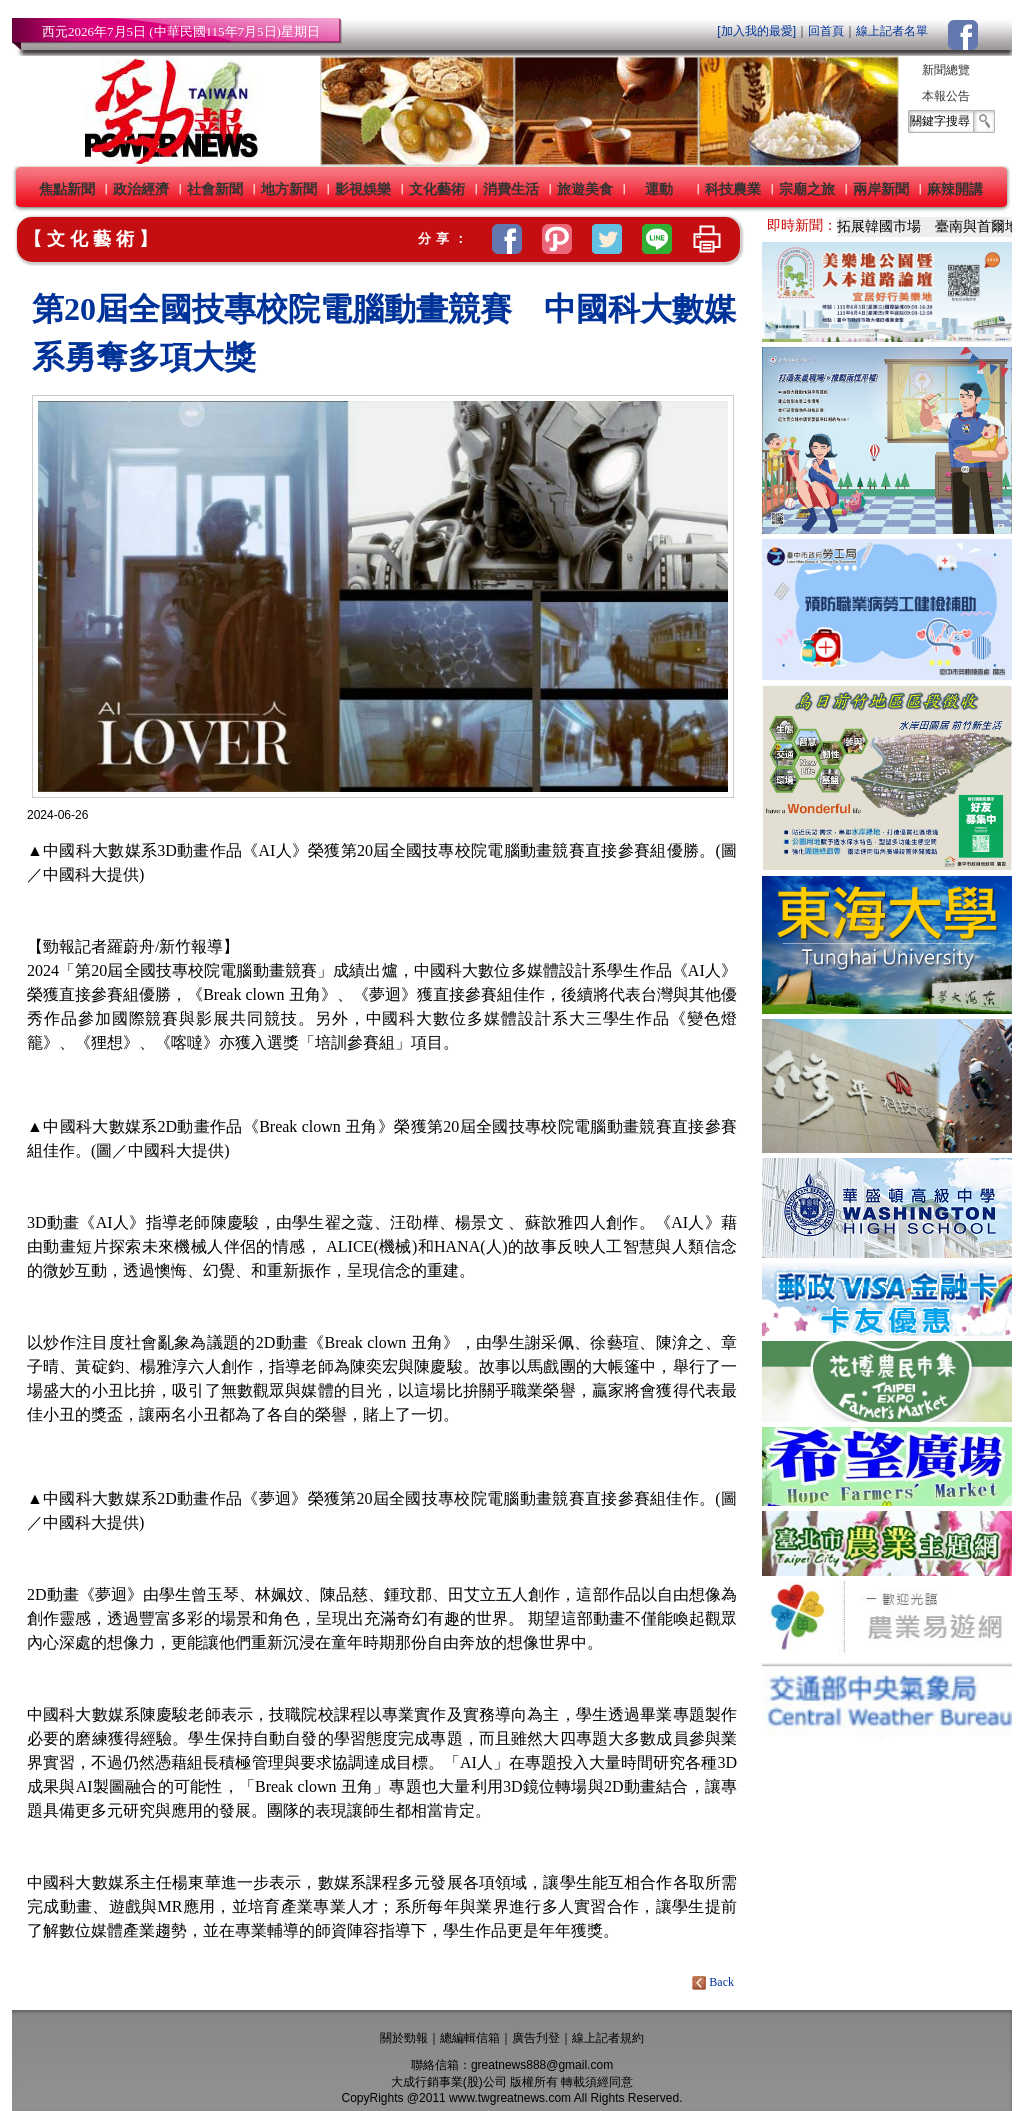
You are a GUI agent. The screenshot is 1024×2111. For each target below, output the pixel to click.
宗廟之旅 (807, 189)
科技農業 (733, 189)
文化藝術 (437, 189)
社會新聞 (215, 189)
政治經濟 (141, 189)
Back (714, 1982)
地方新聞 (289, 189)
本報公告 (946, 96)
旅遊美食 (585, 189)
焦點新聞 (67, 189)
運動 (659, 189)
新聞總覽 (946, 70)
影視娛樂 (363, 189)
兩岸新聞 (881, 189)
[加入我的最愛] (756, 31)
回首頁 (826, 31)
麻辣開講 (955, 189)
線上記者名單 (892, 31)
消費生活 (511, 189)
